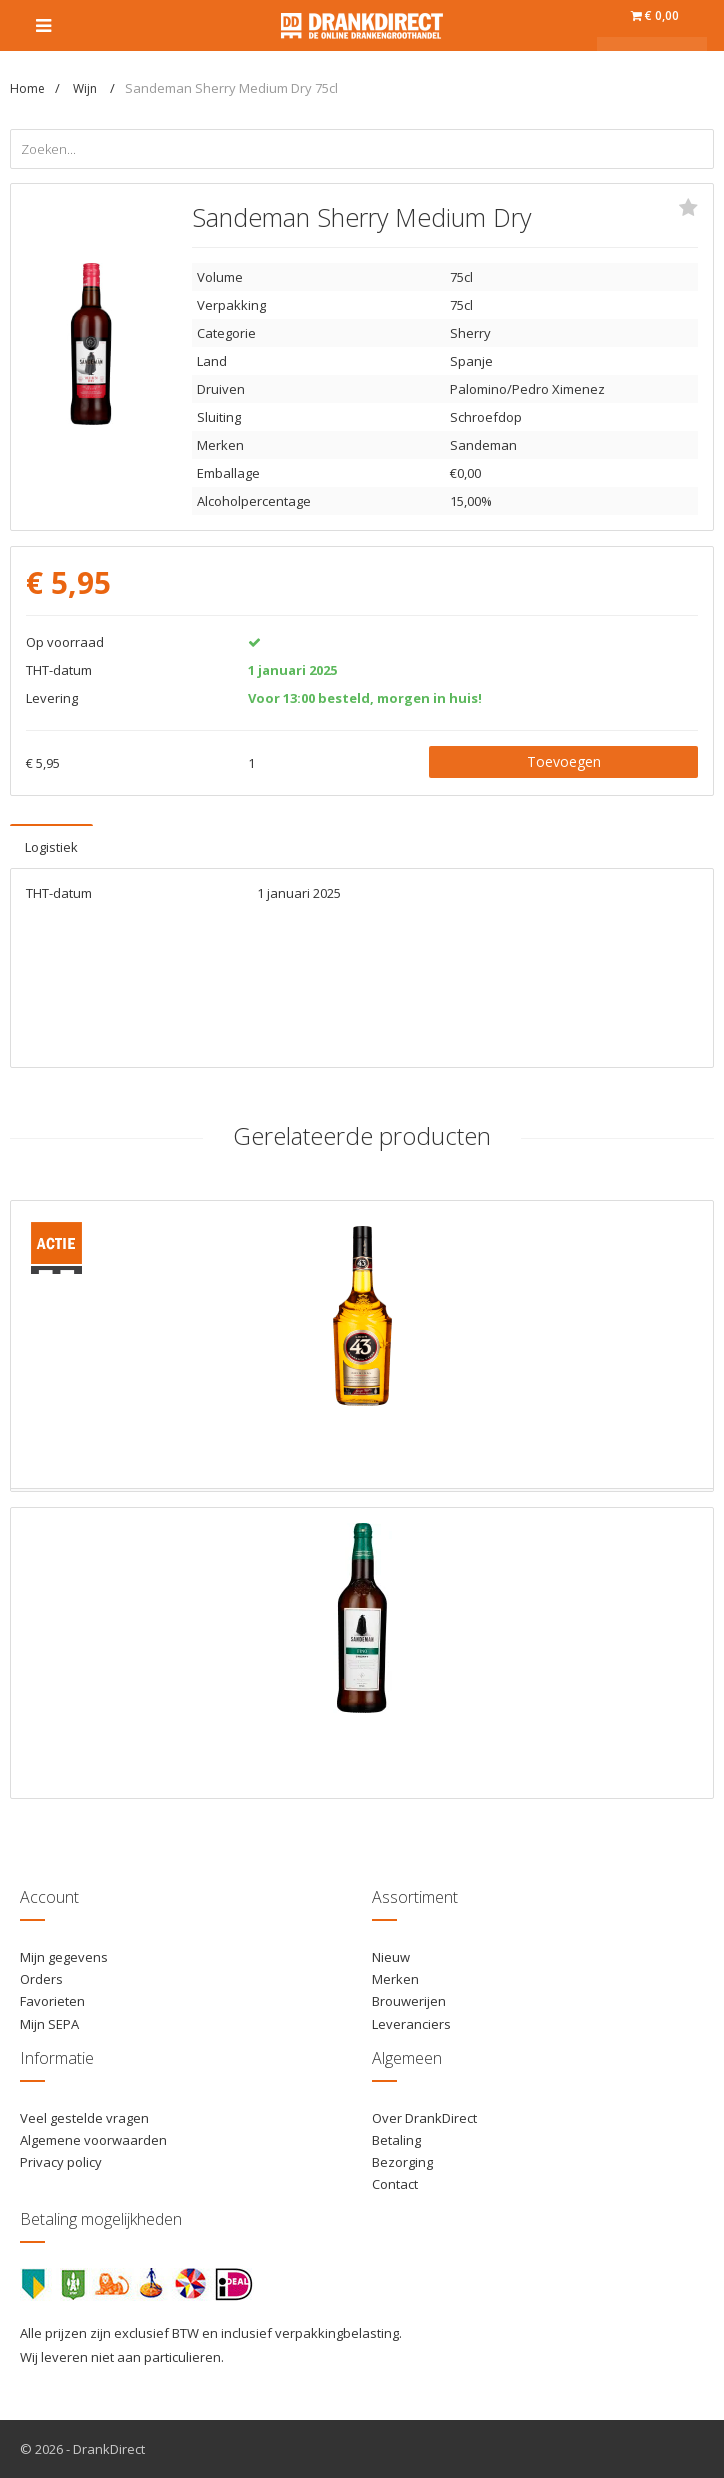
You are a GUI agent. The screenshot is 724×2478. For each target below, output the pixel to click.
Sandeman (483, 445)
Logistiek (51, 847)
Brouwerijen (409, 2001)
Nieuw (391, 1957)
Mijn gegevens (64, 1957)
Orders (41, 1979)
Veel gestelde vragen (84, 2118)
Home (27, 88)
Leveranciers (411, 2024)
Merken (395, 1979)
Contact (395, 2184)
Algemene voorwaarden (93, 2140)
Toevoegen (564, 761)
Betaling (396, 2140)
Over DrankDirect (424, 2118)
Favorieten (52, 2001)
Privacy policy (61, 2162)
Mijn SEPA (49, 2024)
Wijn (86, 88)
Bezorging (402, 2162)
